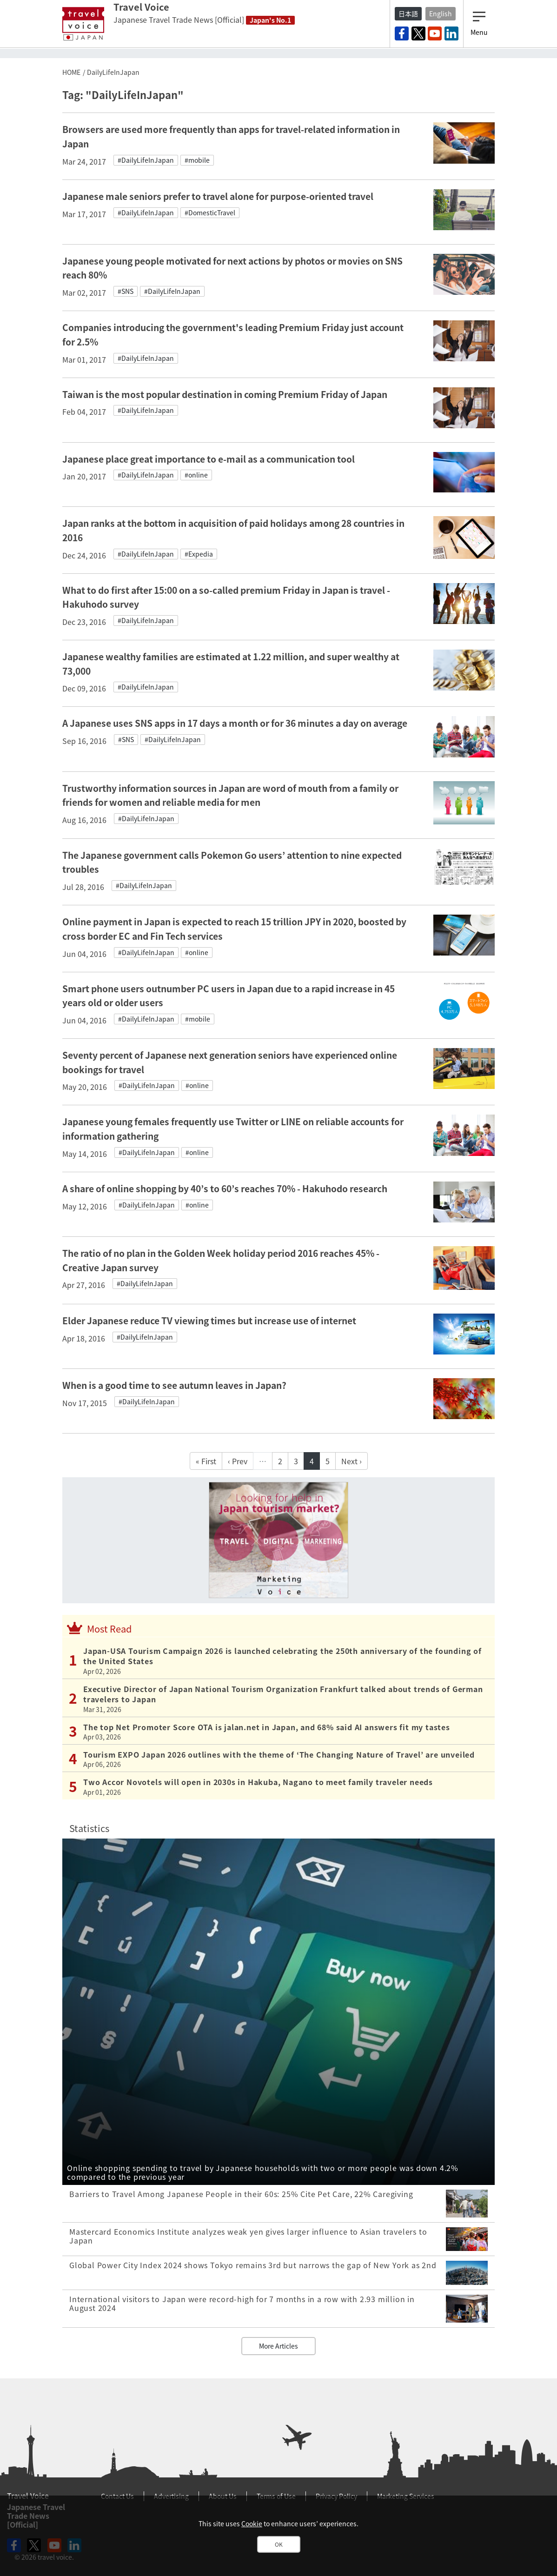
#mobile (197, 160)
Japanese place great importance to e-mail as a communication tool (208, 458)
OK (279, 2544)
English (440, 13)
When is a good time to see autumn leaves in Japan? (174, 1385)
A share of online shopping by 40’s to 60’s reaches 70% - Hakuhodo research (224, 1188)
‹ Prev (237, 1461)
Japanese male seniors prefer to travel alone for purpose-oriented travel (217, 196)
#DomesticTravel (210, 212)
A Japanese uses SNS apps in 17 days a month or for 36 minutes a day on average (234, 723)
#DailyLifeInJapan (146, 160)
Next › (351, 1461)
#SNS (125, 291)
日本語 (408, 13)
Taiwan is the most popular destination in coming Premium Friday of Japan (224, 394)
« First (206, 1461)
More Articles (278, 2345)
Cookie (251, 2523)
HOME (71, 72)
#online (196, 474)
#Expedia (199, 553)
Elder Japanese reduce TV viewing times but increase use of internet (209, 1320)
